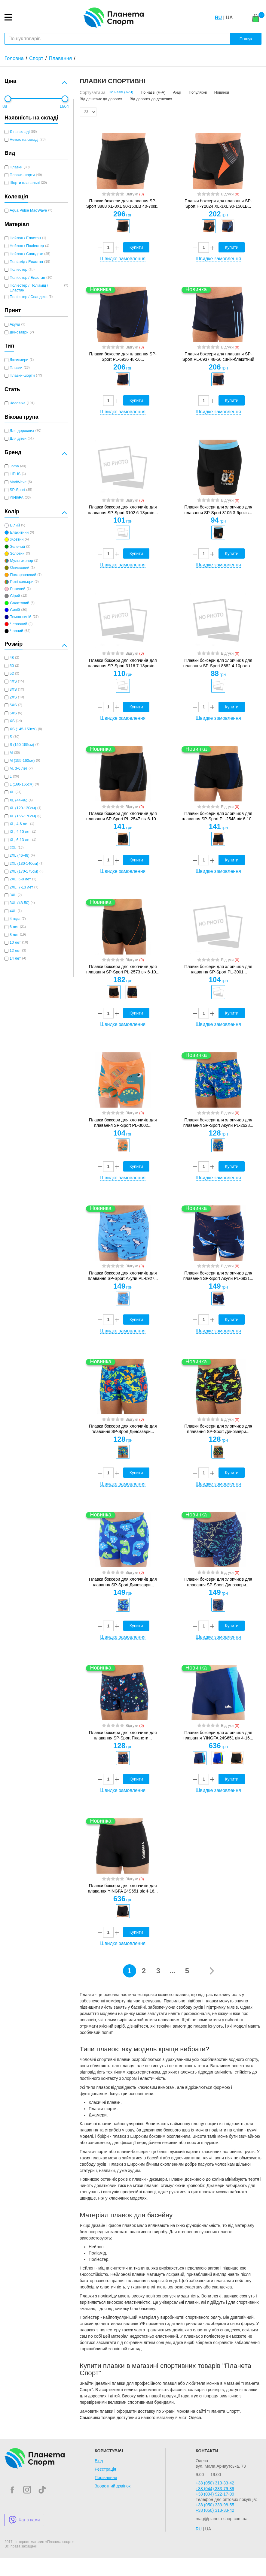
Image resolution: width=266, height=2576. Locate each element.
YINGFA (16, 498)
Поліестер (18, 269)
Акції (177, 92)
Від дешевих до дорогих (101, 99)
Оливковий (19, 568)
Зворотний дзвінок (112, 2486)
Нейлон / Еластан (25, 238)
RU (218, 17)
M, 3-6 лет (18, 768)
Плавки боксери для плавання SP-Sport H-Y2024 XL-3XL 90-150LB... (218, 203)
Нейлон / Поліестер (27, 246)
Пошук (246, 38)
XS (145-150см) (23, 729)
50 (12, 666)
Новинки (221, 92)
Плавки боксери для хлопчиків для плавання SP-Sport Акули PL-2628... (218, 1123)
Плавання (60, 58)
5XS (13, 705)
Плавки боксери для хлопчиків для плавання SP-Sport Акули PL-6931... (218, 1276)
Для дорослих (22, 431)
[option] (123, 226)
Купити (136, 247)
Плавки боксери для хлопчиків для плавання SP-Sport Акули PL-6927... (123, 1276)
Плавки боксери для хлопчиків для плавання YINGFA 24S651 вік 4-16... (218, 1735)
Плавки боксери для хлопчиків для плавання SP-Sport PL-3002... (123, 1123)
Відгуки (135, 194)
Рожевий (17, 589)
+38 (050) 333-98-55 (215, 2504)
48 (12, 658)
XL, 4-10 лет (20, 832)
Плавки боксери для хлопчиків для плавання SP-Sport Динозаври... (123, 1429)
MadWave (18, 482)
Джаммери (19, 360)
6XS (13, 713)
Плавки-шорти (22, 175)
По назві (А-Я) (121, 92)
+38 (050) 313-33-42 (215, 2483)
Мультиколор (21, 561)
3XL (13, 895)
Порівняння (106, 2477)
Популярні (198, 92)
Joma (14, 466)
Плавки (16, 167)
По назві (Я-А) (153, 92)
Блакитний (19, 532)
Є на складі (19, 132)
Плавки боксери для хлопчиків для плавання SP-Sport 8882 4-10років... (218, 663)
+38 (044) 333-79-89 (215, 2488)
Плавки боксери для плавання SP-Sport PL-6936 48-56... (123, 356)
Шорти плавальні (25, 183)
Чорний (16, 631)
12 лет (15, 951)
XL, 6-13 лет (20, 840)
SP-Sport (17, 490)
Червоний (18, 624)
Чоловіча (18, 403)
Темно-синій (20, 617)
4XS (13, 681)
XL (12, 792)
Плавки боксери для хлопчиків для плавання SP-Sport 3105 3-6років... (218, 510)
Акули (15, 324)
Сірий (15, 596)
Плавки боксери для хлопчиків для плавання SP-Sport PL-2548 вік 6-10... (218, 816)
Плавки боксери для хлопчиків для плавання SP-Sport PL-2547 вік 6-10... (122, 816)
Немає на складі (24, 139)
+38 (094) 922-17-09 (215, 2494)
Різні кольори (21, 582)
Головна (14, 58)
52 (12, 673)
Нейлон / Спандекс (26, 254)
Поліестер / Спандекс (28, 297)
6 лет (14, 927)
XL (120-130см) (23, 808)
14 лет (15, 958)
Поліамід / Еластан (26, 262)
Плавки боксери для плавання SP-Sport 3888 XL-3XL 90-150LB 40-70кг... (123, 203)
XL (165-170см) (23, 816)
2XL (13, 848)
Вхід (99, 2460)
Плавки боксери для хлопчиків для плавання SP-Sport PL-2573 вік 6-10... (122, 969)
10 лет (15, 942)
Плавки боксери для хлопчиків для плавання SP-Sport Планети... (123, 1735)
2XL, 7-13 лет (21, 887)
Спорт (36, 58)
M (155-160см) (22, 761)
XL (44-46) (18, 800)
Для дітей (18, 438)
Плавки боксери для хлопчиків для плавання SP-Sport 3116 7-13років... (123, 663)
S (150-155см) (22, 745)
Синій (15, 610)
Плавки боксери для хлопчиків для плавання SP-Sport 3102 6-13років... (123, 510)
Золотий (17, 553)
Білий (15, 525)
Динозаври (19, 332)
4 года (15, 919)
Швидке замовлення (122, 258)
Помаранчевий (23, 575)
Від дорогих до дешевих (151, 99)
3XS (13, 689)
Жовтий (16, 539)
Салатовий (19, 603)
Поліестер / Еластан (27, 278)
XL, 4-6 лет (19, 824)
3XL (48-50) (19, 903)
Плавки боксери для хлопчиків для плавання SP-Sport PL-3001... (218, 969)
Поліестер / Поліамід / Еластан (29, 287)
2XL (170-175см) (24, 871)
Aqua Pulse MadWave (28, 210)
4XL (13, 911)
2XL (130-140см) (24, 863)
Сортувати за (92, 92)
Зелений (17, 546)
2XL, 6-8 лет (20, 879)
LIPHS (15, 474)
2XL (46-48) (19, 855)
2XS (13, 697)
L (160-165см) (22, 784)
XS (12, 721)
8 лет (14, 935)
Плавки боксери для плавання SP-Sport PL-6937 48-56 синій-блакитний (218, 356)
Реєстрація (105, 2469)
